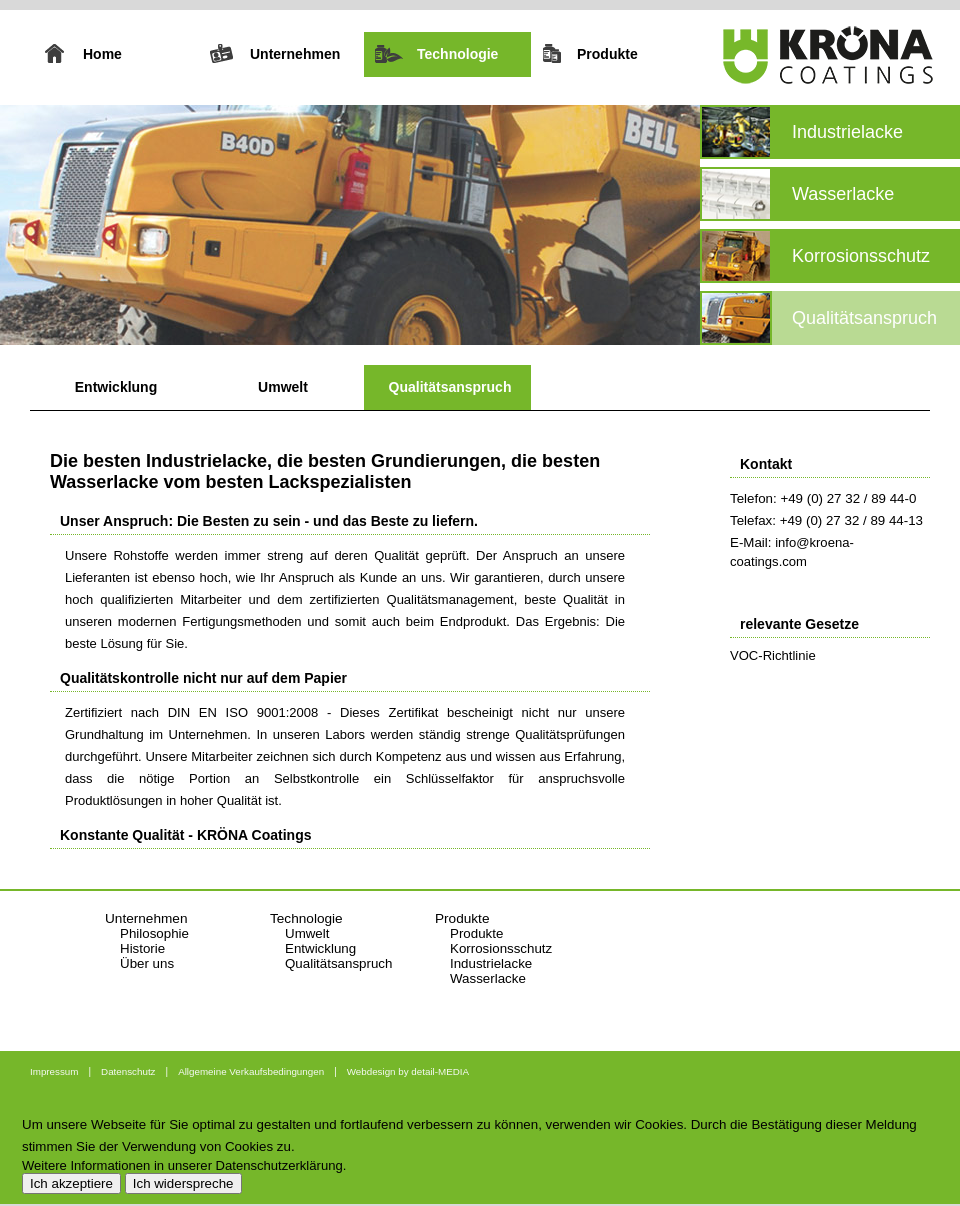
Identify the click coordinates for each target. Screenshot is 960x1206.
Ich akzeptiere (71, 1183)
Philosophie (154, 933)
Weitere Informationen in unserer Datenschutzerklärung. (184, 1165)
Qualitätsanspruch (450, 387)
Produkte (476, 933)
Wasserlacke (488, 978)
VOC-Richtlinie (773, 655)
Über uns (147, 963)
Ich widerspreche (183, 1183)
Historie (142, 948)
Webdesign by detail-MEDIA (408, 1071)
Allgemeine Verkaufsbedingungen (251, 1071)
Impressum (54, 1071)
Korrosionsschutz (501, 948)
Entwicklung (116, 387)
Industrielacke (491, 963)
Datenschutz (128, 1071)
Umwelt (283, 387)
